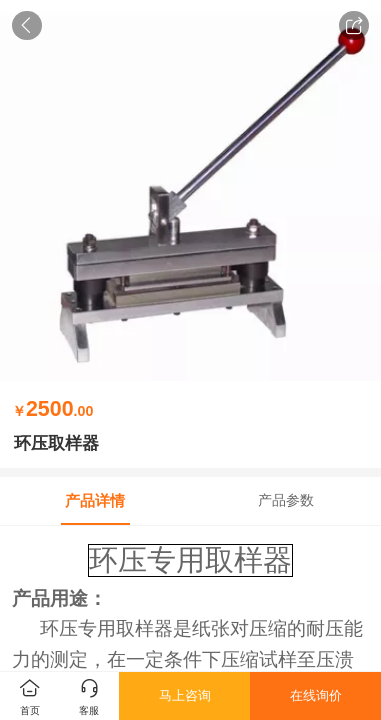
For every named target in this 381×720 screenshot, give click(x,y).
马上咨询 (185, 695)
